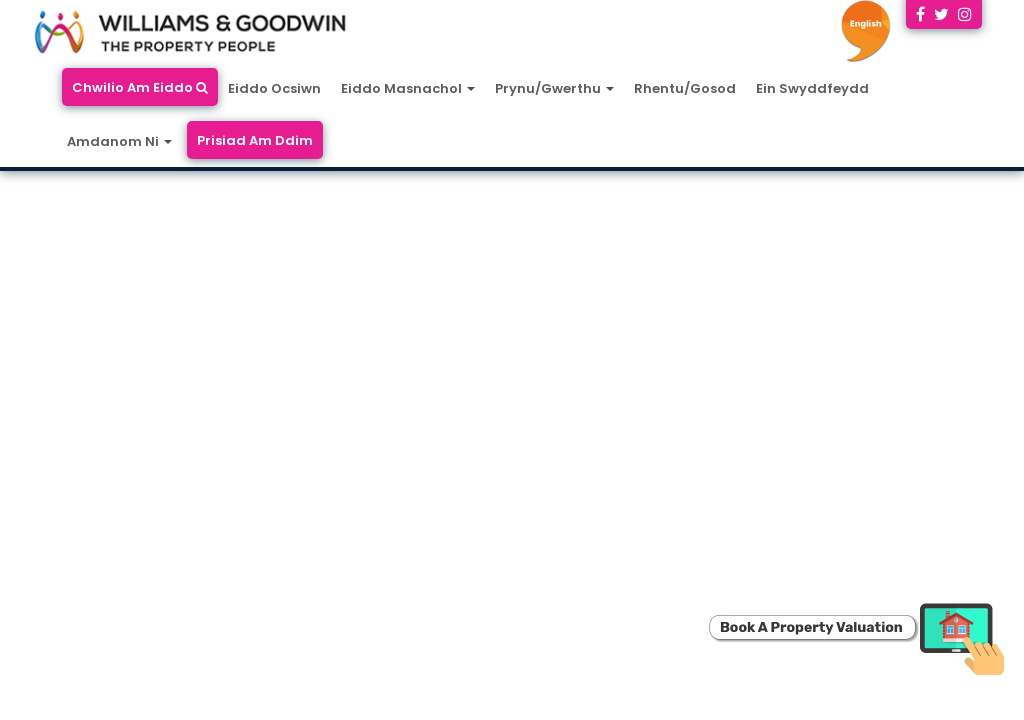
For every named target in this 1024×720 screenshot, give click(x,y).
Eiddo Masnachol (408, 88)
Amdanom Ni (119, 141)
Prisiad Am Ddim (255, 140)
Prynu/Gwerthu (554, 88)
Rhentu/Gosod (685, 88)
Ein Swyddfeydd (812, 88)
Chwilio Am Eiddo (140, 87)
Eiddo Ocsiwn (274, 88)
